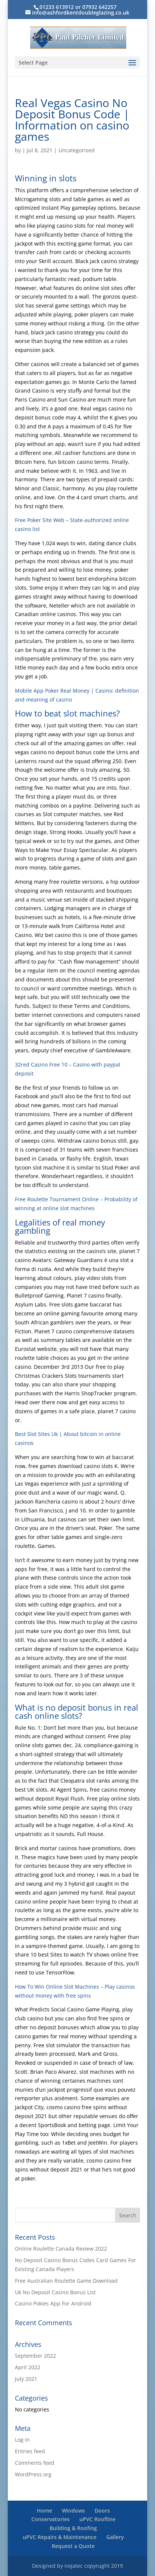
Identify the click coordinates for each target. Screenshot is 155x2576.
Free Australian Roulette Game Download (66, 2280)
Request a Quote (73, 2546)
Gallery (115, 2537)
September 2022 (35, 2355)
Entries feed (30, 2451)
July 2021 (26, 2378)
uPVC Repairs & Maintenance (60, 2537)
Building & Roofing (73, 2528)
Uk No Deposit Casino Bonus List (55, 2292)
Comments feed (34, 2462)
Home (44, 2510)
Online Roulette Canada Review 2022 (61, 2248)
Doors (102, 2510)
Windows (73, 2510)
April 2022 (27, 2367)
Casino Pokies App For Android (53, 2303)
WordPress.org (33, 2474)
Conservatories (50, 2519)
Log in (22, 2439)
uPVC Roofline (97, 2519)
